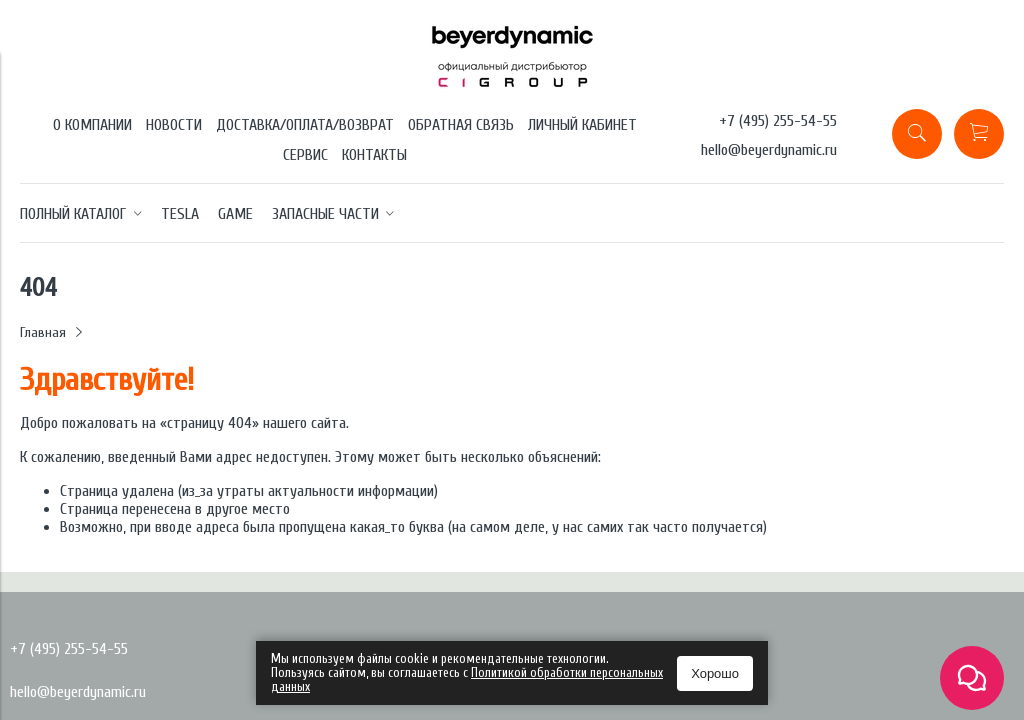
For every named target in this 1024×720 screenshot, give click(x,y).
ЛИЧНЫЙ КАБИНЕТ (582, 125)
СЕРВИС (305, 155)
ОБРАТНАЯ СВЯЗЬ (461, 125)
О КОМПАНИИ (92, 125)
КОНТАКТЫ (374, 155)
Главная (43, 332)
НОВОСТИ (174, 125)
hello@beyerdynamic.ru (769, 150)
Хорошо (715, 673)
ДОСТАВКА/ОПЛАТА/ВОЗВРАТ (305, 125)
